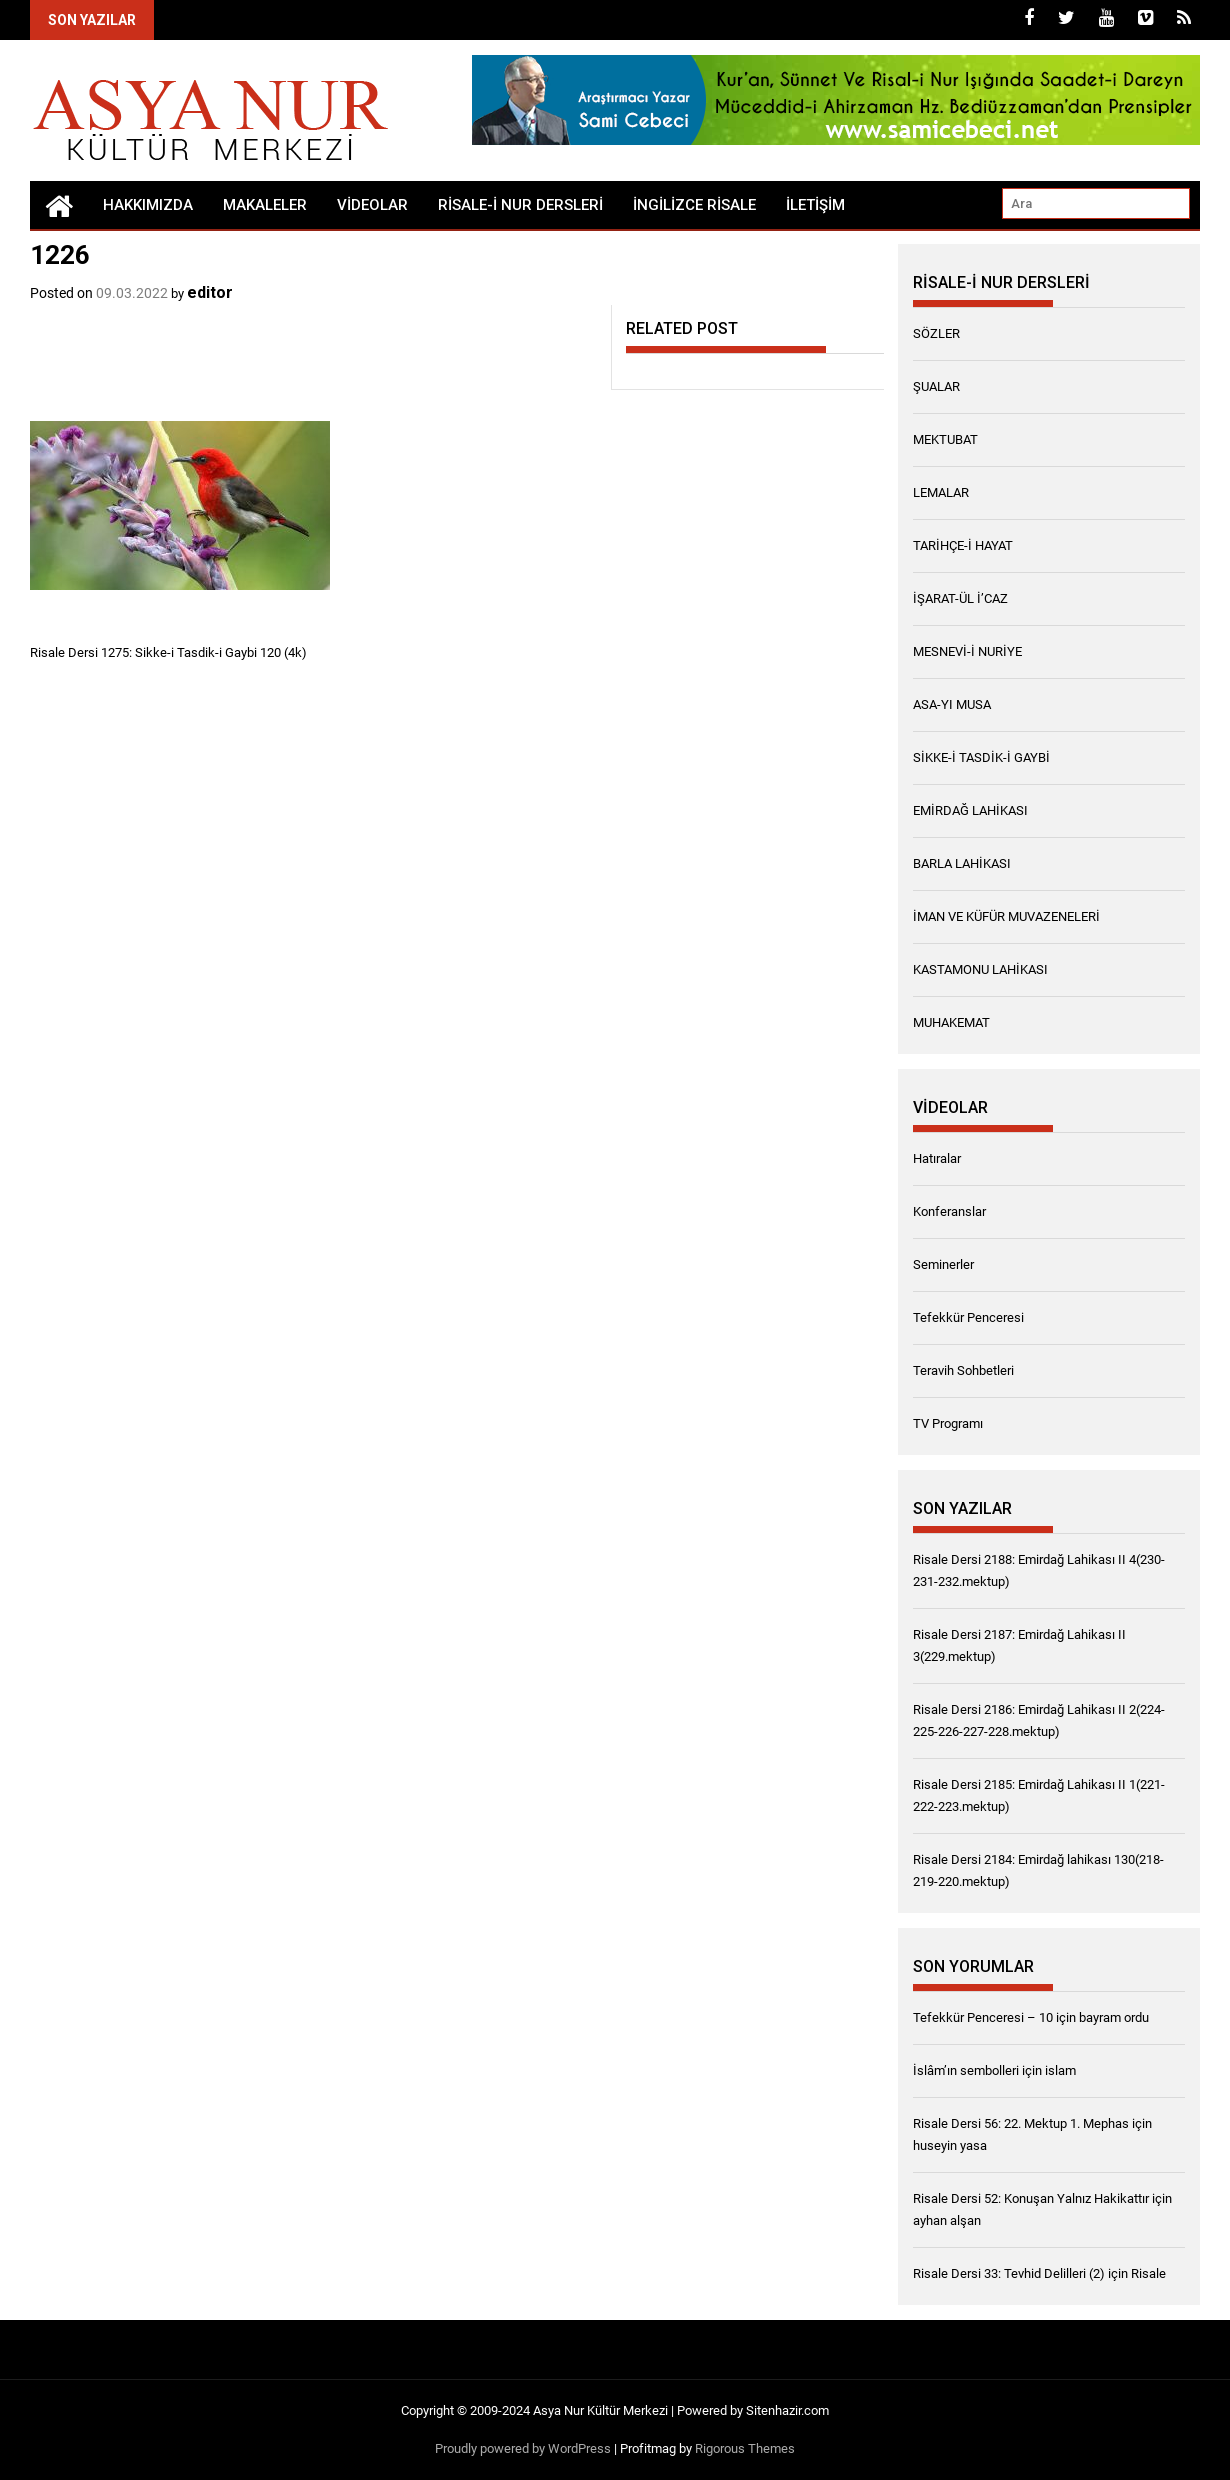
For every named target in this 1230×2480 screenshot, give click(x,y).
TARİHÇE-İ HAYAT (963, 545)
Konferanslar (949, 1211)
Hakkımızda (148, 205)
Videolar (372, 205)
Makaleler (265, 205)
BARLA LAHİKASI (962, 863)
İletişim (815, 205)
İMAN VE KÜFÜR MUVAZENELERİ (1006, 916)
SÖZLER (936, 333)
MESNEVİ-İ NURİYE (967, 651)
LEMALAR (941, 492)
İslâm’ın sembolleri (966, 2070)
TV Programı (948, 1423)
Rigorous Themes (745, 2448)
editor (210, 292)
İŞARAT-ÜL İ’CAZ (960, 598)
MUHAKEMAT (951, 1022)
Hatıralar (937, 1158)
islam (1060, 2070)
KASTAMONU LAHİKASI (980, 969)
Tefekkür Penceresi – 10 (983, 2017)
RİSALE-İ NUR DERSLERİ (520, 205)
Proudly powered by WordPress (523, 2448)
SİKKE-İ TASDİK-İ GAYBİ (981, 757)
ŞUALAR (936, 386)
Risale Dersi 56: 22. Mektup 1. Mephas (1021, 2123)
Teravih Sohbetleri (963, 1370)
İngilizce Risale (694, 205)
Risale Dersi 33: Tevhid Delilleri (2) (1009, 2273)
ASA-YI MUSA (952, 704)
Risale (1148, 2273)
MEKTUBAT (945, 439)
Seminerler (943, 1264)
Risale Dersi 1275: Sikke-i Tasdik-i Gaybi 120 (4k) (168, 652)
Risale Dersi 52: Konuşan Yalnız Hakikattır (1031, 2198)
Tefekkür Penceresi (968, 1317)
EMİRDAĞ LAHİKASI (970, 810)
